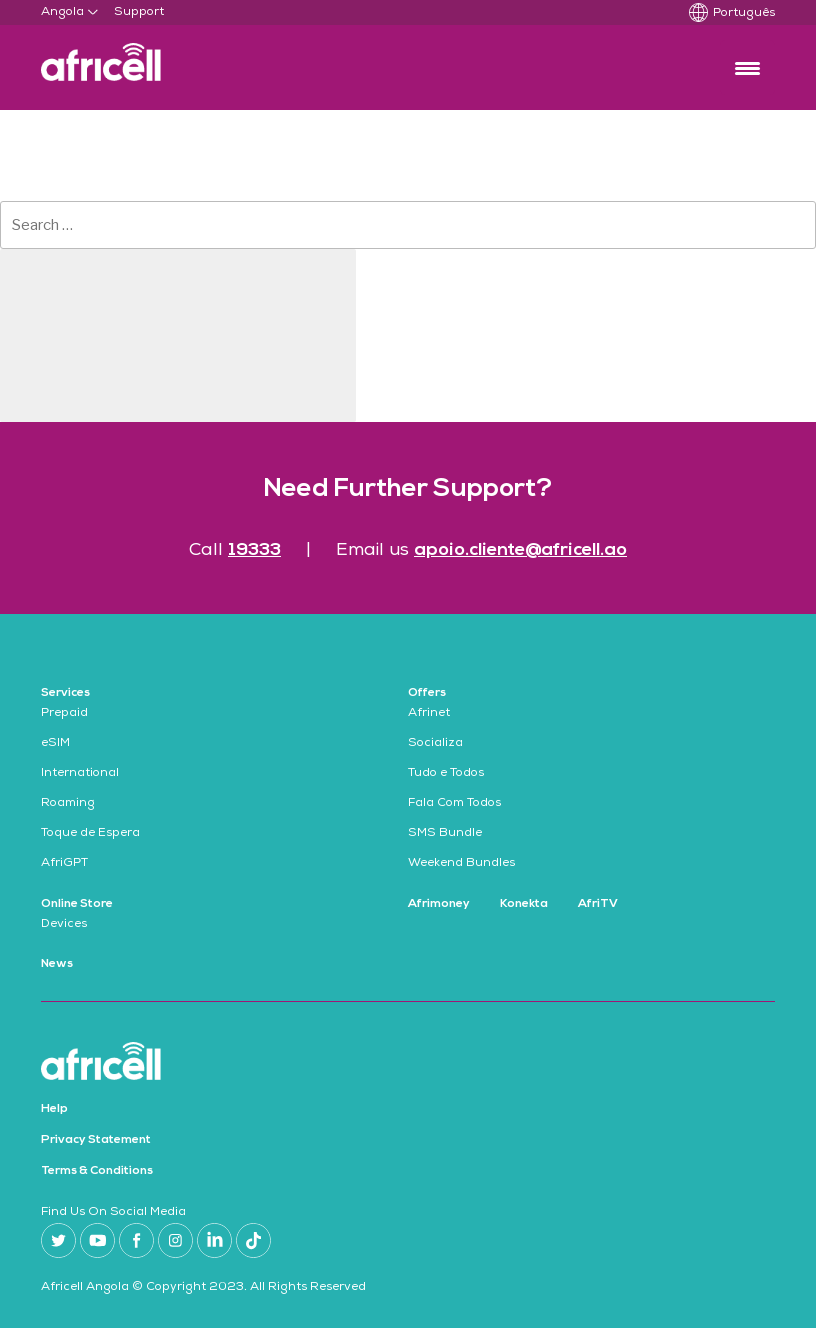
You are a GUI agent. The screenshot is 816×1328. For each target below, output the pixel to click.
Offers (427, 693)
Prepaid (64, 714)
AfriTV (598, 904)
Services (65, 693)
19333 (254, 550)
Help (54, 1109)
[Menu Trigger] (747, 67)
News (57, 964)
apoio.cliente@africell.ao (520, 550)
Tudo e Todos (446, 774)
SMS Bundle (445, 834)
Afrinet (429, 714)
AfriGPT (64, 864)
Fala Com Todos (454, 804)
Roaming (68, 804)
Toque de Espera (90, 834)
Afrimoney (439, 904)
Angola (62, 13)
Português (744, 14)
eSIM (55, 744)
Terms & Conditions (97, 1171)
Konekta (524, 904)
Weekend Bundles (461, 864)
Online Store (77, 904)
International (80, 774)
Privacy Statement (96, 1140)
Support (139, 13)
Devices (64, 925)
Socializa (435, 744)
